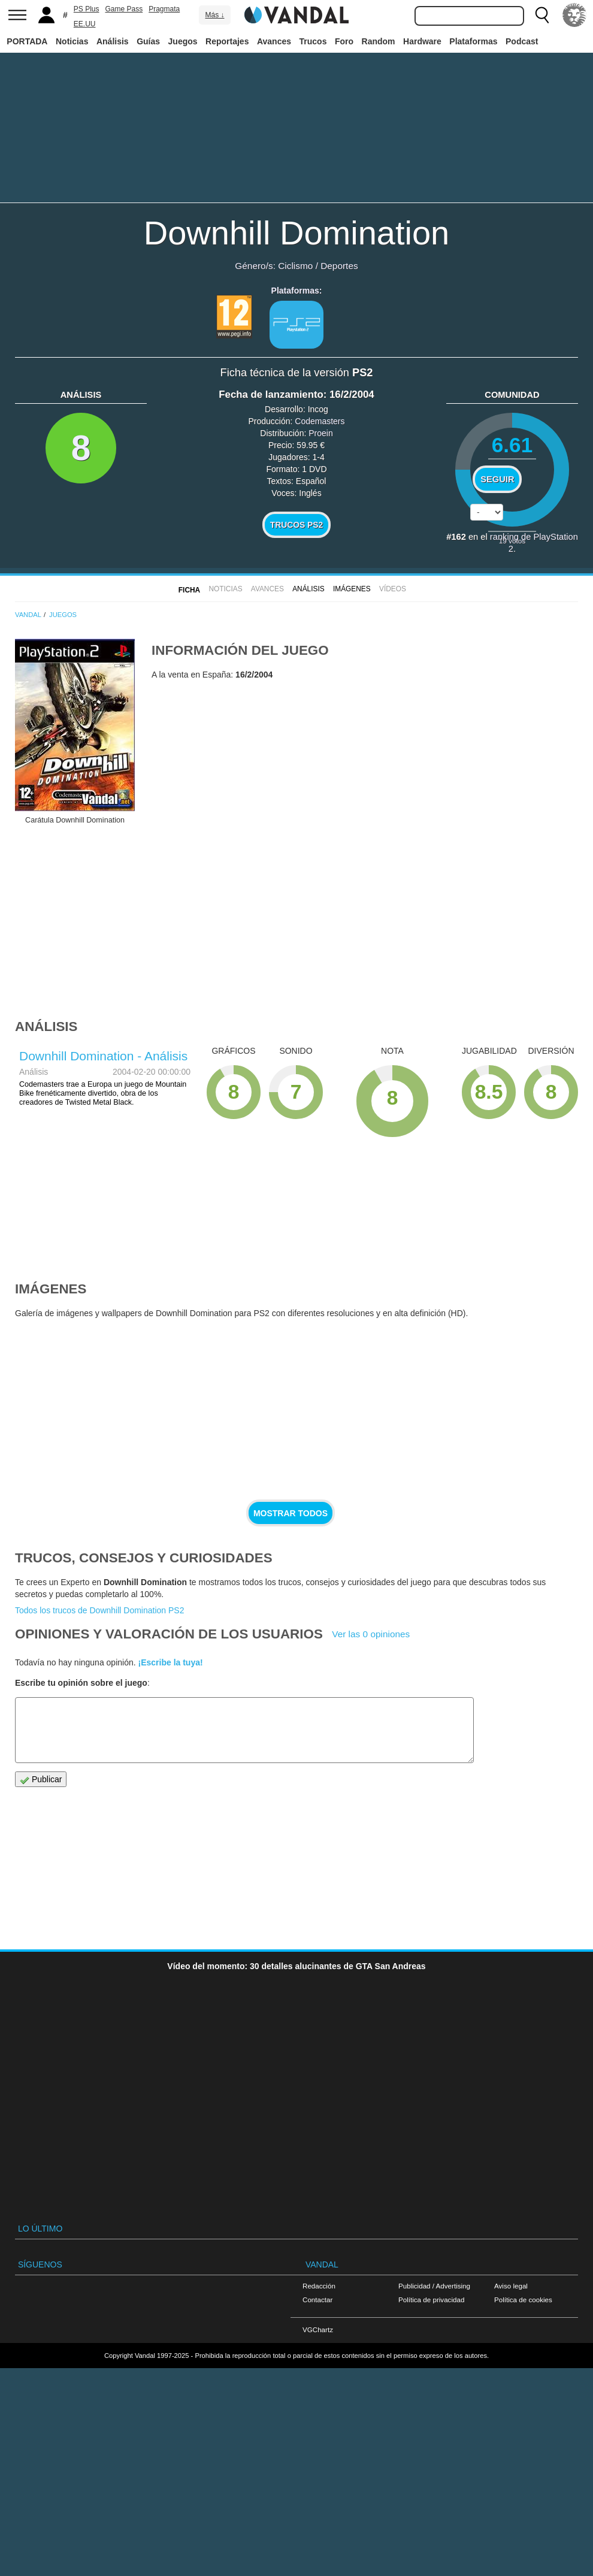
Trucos (313, 41)
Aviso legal (511, 2286)
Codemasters (319, 421)
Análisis (112, 41)
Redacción (318, 2286)
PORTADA (27, 41)
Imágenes (352, 589)
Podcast (522, 41)
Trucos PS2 (296, 525)
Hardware (422, 41)
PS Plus (86, 9)
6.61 (512, 444)
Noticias (72, 41)
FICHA (189, 590)
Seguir (497, 479)
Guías (148, 41)
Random (378, 41)
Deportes (339, 266)
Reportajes (227, 41)
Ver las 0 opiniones (371, 1634)
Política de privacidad (431, 2299)
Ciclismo (295, 266)
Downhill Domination (296, 233)
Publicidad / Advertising (434, 2286)
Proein (320, 433)
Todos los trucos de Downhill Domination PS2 (99, 1610)
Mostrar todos (290, 1513)
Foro (344, 41)
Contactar (317, 2299)
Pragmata (164, 9)
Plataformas (473, 41)
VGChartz (317, 2329)
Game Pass (124, 9)
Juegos (183, 41)
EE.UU (85, 24)
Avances (274, 41)
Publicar (41, 1779)
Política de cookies (523, 2299)
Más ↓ (214, 15)
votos (512, 541)
